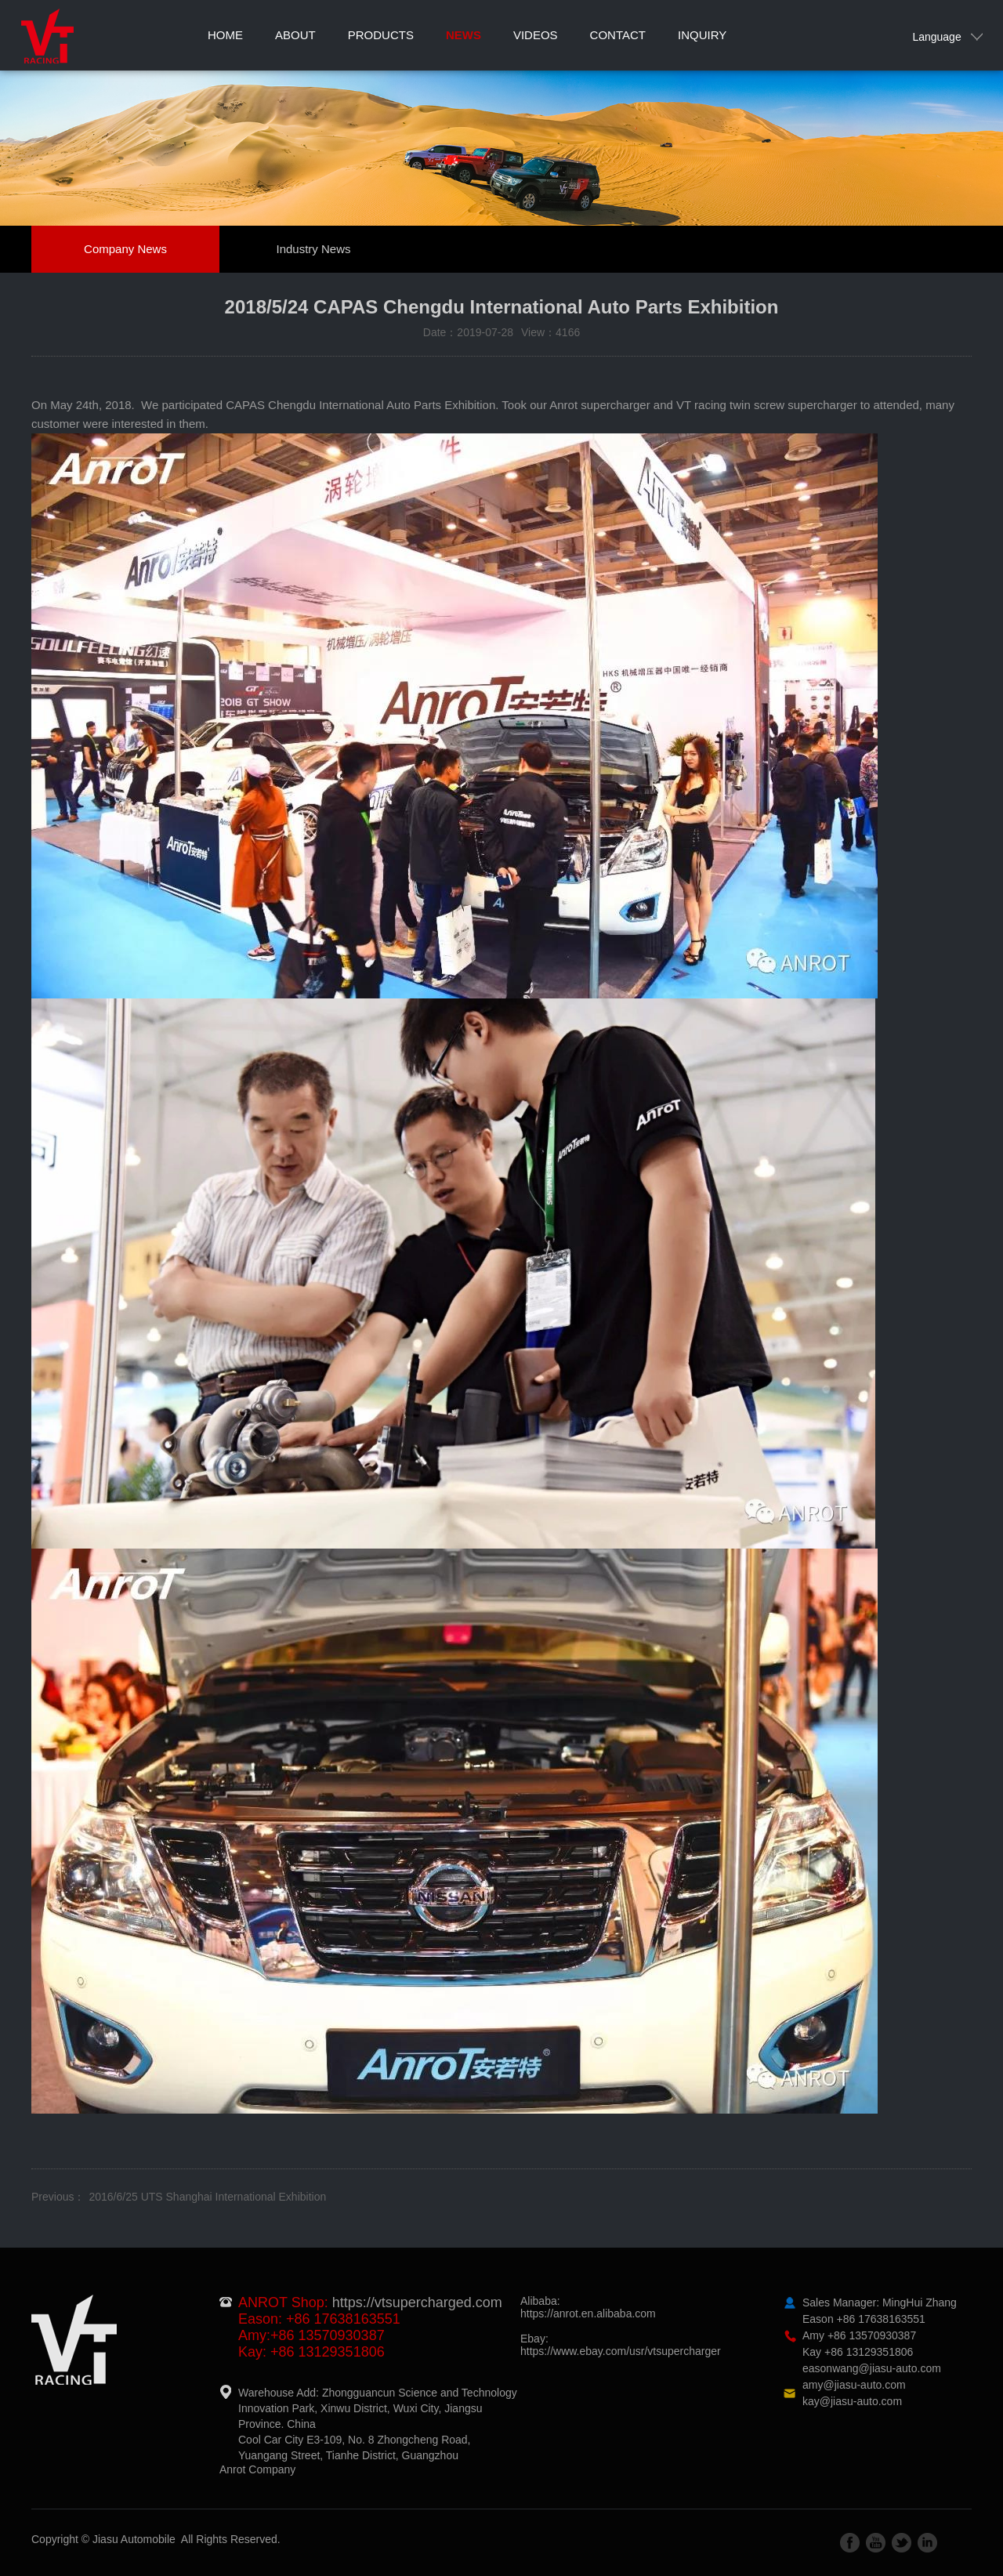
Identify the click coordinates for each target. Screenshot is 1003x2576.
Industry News (313, 248)
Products (381, 35)
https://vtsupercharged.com (417, 2302)
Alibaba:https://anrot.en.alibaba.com (588, 2307)
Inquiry (702, 35)
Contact (618, 35)
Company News (125, 248)
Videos (535, 35)
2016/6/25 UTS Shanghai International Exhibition (207, 2196)
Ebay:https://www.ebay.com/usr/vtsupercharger (620, 2344)
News (463, 35)
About (295, 35)
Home (225, 35)
